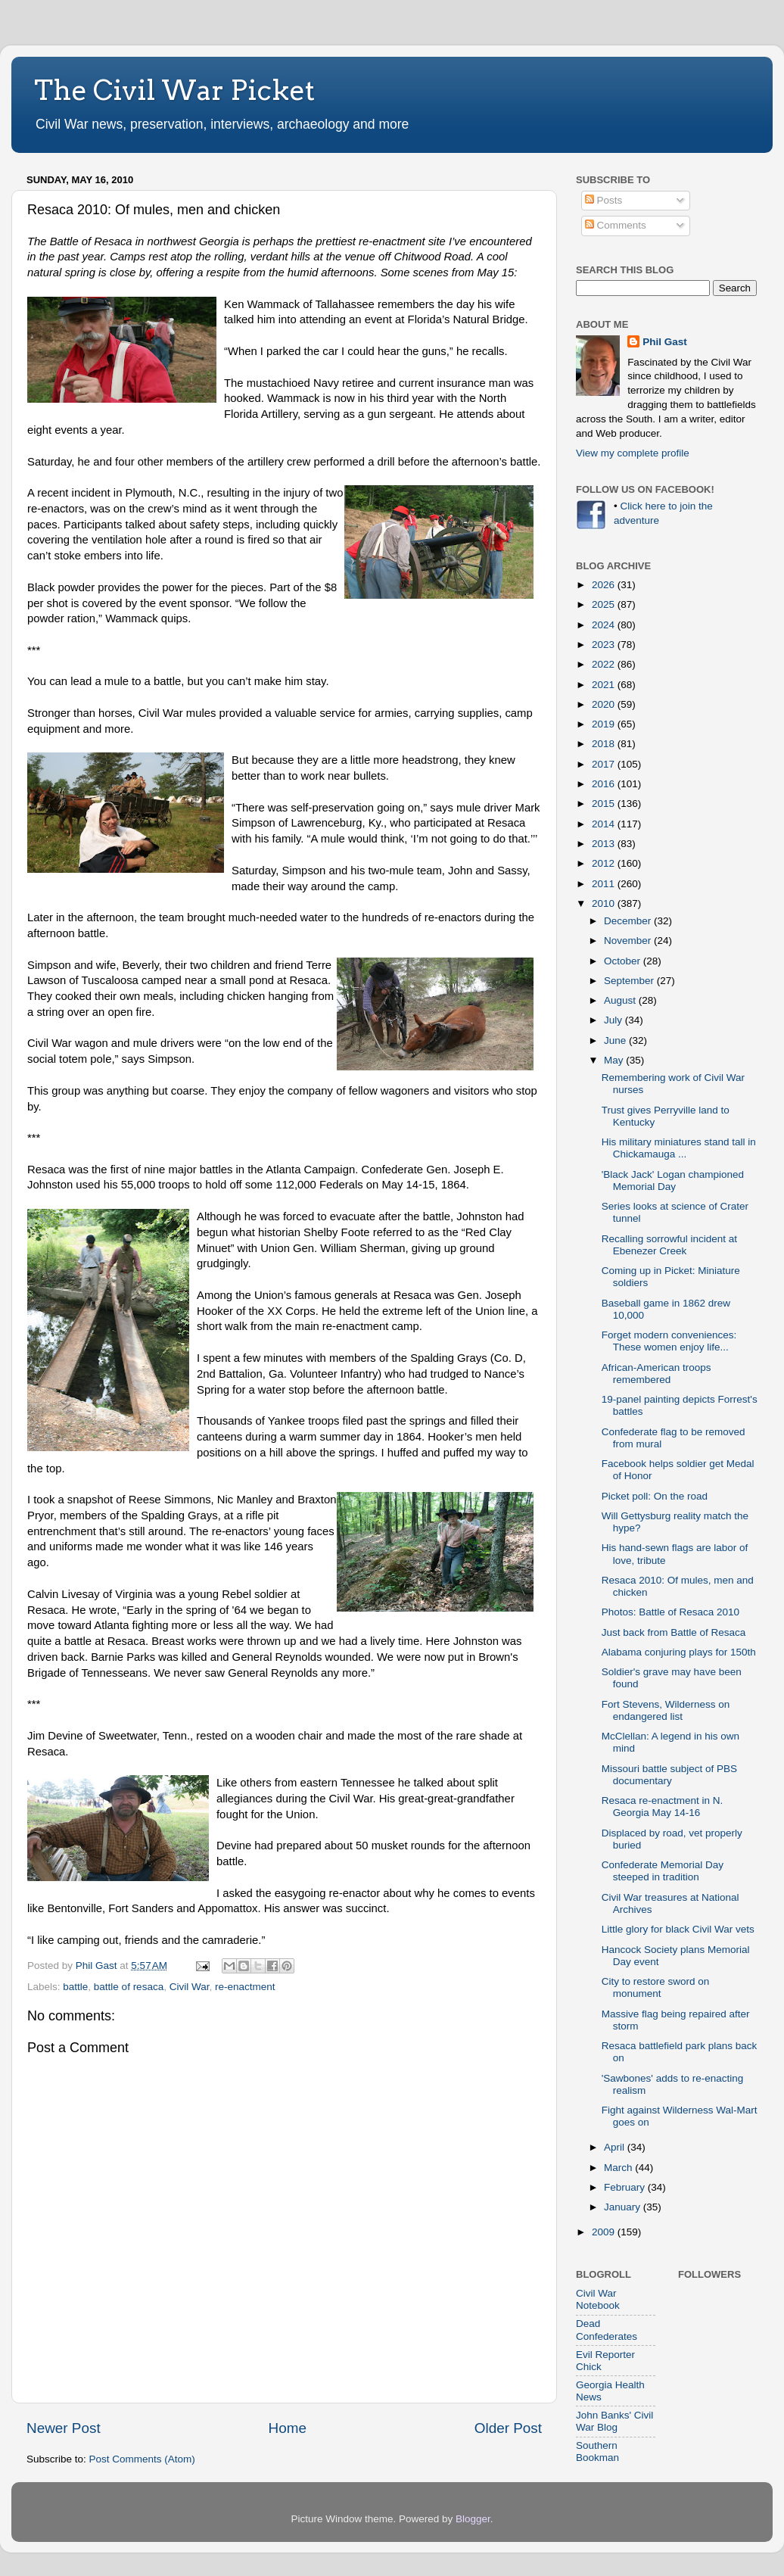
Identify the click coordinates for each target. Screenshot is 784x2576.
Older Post (508, 2428)
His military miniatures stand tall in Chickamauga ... (679, 1148)
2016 (605, 784)
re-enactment (245, 1986)
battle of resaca (128, 1986)
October (623, 961)
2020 (605, 704)
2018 (605, 743)
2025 (605, 604)
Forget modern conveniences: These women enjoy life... (669, 1341)
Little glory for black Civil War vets (678, 1929)
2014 (605, 824)
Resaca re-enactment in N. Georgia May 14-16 (662, 1806)
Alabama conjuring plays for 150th (679, 1652)
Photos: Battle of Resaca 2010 (670, 1612)
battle (75, 1986)
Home (287, 2428)
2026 (605, 584)
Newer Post (63, 2428)
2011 (605, 883)
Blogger (473, 2519)
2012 (605, 863)
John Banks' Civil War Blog (614, 2421)
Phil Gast (664, 341)
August (621, 1000)
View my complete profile (632, 453)
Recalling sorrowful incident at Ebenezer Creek (669, 1245)
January (623, 2207)
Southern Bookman (597, 2451)
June (616, 1040)
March (619, 2167)
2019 (605, 724)
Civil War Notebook (598, 2299)
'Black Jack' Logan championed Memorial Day (673, 1180)
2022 (605, 664)
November (629, 940)
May (615, 1060)
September (630, 980)
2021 (605, 684)
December (629, 921)
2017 (605, 764)
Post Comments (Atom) (142, 2459)
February (626, 2187)
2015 (605, 803)
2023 (605, 644)
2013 (605, 843)
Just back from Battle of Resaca (674, 1632)
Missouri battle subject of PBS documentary (669, 1774)
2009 (605, 2232)
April (615, 2147)
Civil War (190, 1986)
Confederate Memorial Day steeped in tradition (662, 1871)
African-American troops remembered (656, 1373)
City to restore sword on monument (656, 1987)
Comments (615, 225)
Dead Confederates (606, 2329)
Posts (604, 200)
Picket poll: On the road (655, 1496)
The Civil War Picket (174, 90)
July (614, 1020)
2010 (605, 903)
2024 (605, 625)
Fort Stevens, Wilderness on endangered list (666, 1710)
